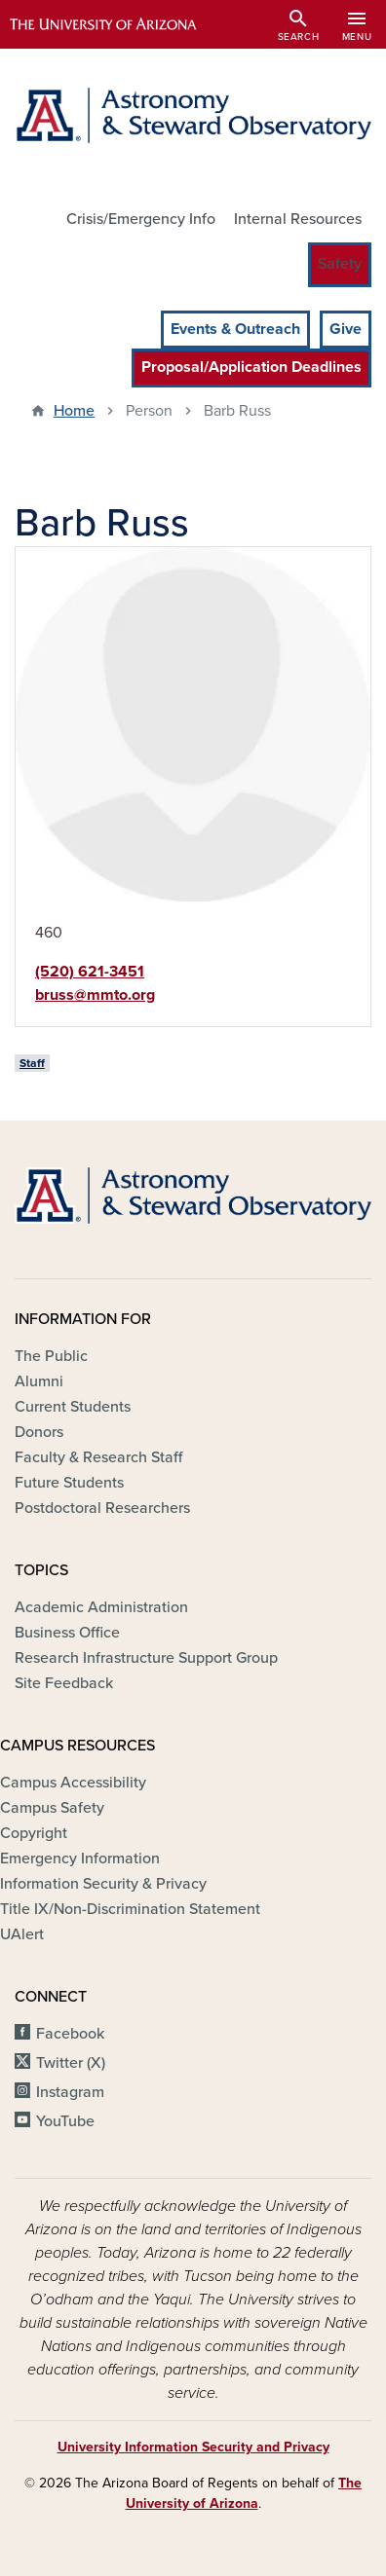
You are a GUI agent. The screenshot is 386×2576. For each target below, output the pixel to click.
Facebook (70, 2033)
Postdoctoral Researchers (102, 1508)
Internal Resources (298, 219)
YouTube (65, 2121)
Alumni (39, 1381)
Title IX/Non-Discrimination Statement (130, 1909)
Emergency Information (80, 1858)
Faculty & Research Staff (98, 1457)
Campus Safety (52, 1808)
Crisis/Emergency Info (140, 219)
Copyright (33, 1833)
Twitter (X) (70, 2063)
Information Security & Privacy (103, 1884)
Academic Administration (101, 1607)
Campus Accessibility (73, 1782)
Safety (340, 264)
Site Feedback (64, 1683)
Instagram (70, 2092)
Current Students (73, 1407)
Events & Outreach (235, 329)
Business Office (67, 1632)
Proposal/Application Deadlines (251, 367)
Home (74, 411)
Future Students (69, 1482)
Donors (39, 1432)
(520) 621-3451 (89, 971)
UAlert (22, 1934)
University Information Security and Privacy (193, 2447)
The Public (51, 1356)
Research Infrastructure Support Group (146, 1658)
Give (345, 329)
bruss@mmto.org (95, 995)
